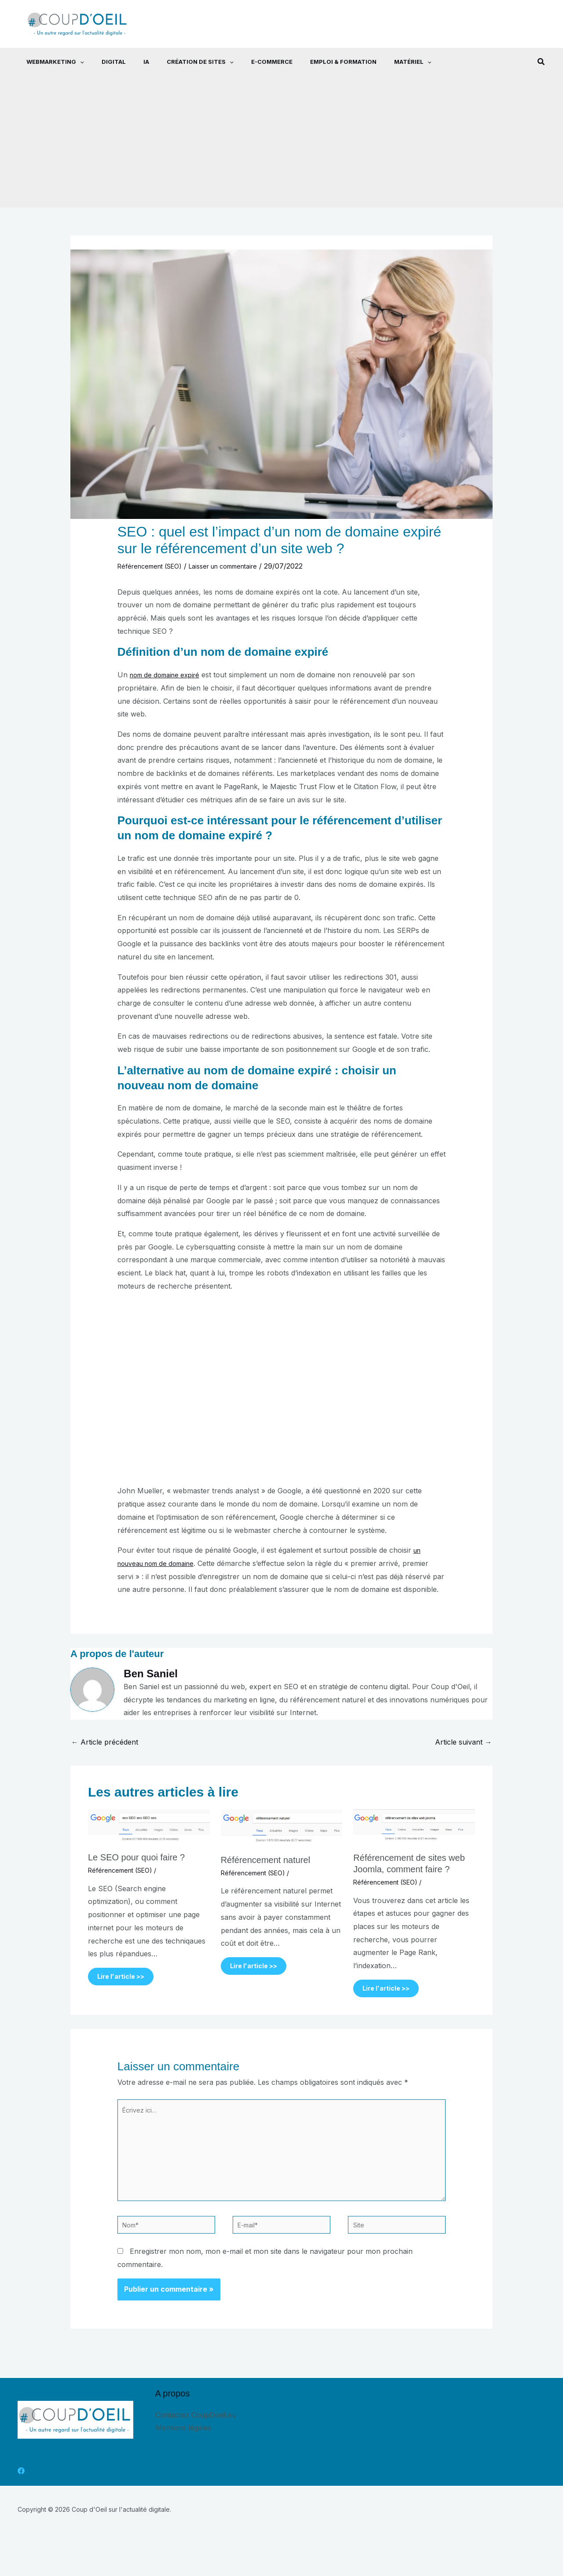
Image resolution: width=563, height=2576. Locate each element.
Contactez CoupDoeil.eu (195, 2434)
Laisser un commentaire (238, 566)
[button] (71, 61)
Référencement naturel (265, 1860)
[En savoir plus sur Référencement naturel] (282, 1827)
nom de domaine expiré (169, 674)
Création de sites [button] (180, 61)
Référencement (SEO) (154, 566)
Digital (101, 61)
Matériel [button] (383, 61)
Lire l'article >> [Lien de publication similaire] (127, 1977)
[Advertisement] (281, 140)
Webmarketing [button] (46, 61)
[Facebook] (21, 2490)
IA (130, 61)
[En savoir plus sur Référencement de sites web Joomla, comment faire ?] (414, 1826)
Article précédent (104, 1742)
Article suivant (463, 1742)
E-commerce (249, 61)
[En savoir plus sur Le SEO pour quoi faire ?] (149, 1826)
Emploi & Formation (317, 61)
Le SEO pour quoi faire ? (136, 1857)
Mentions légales (183, 2447)
